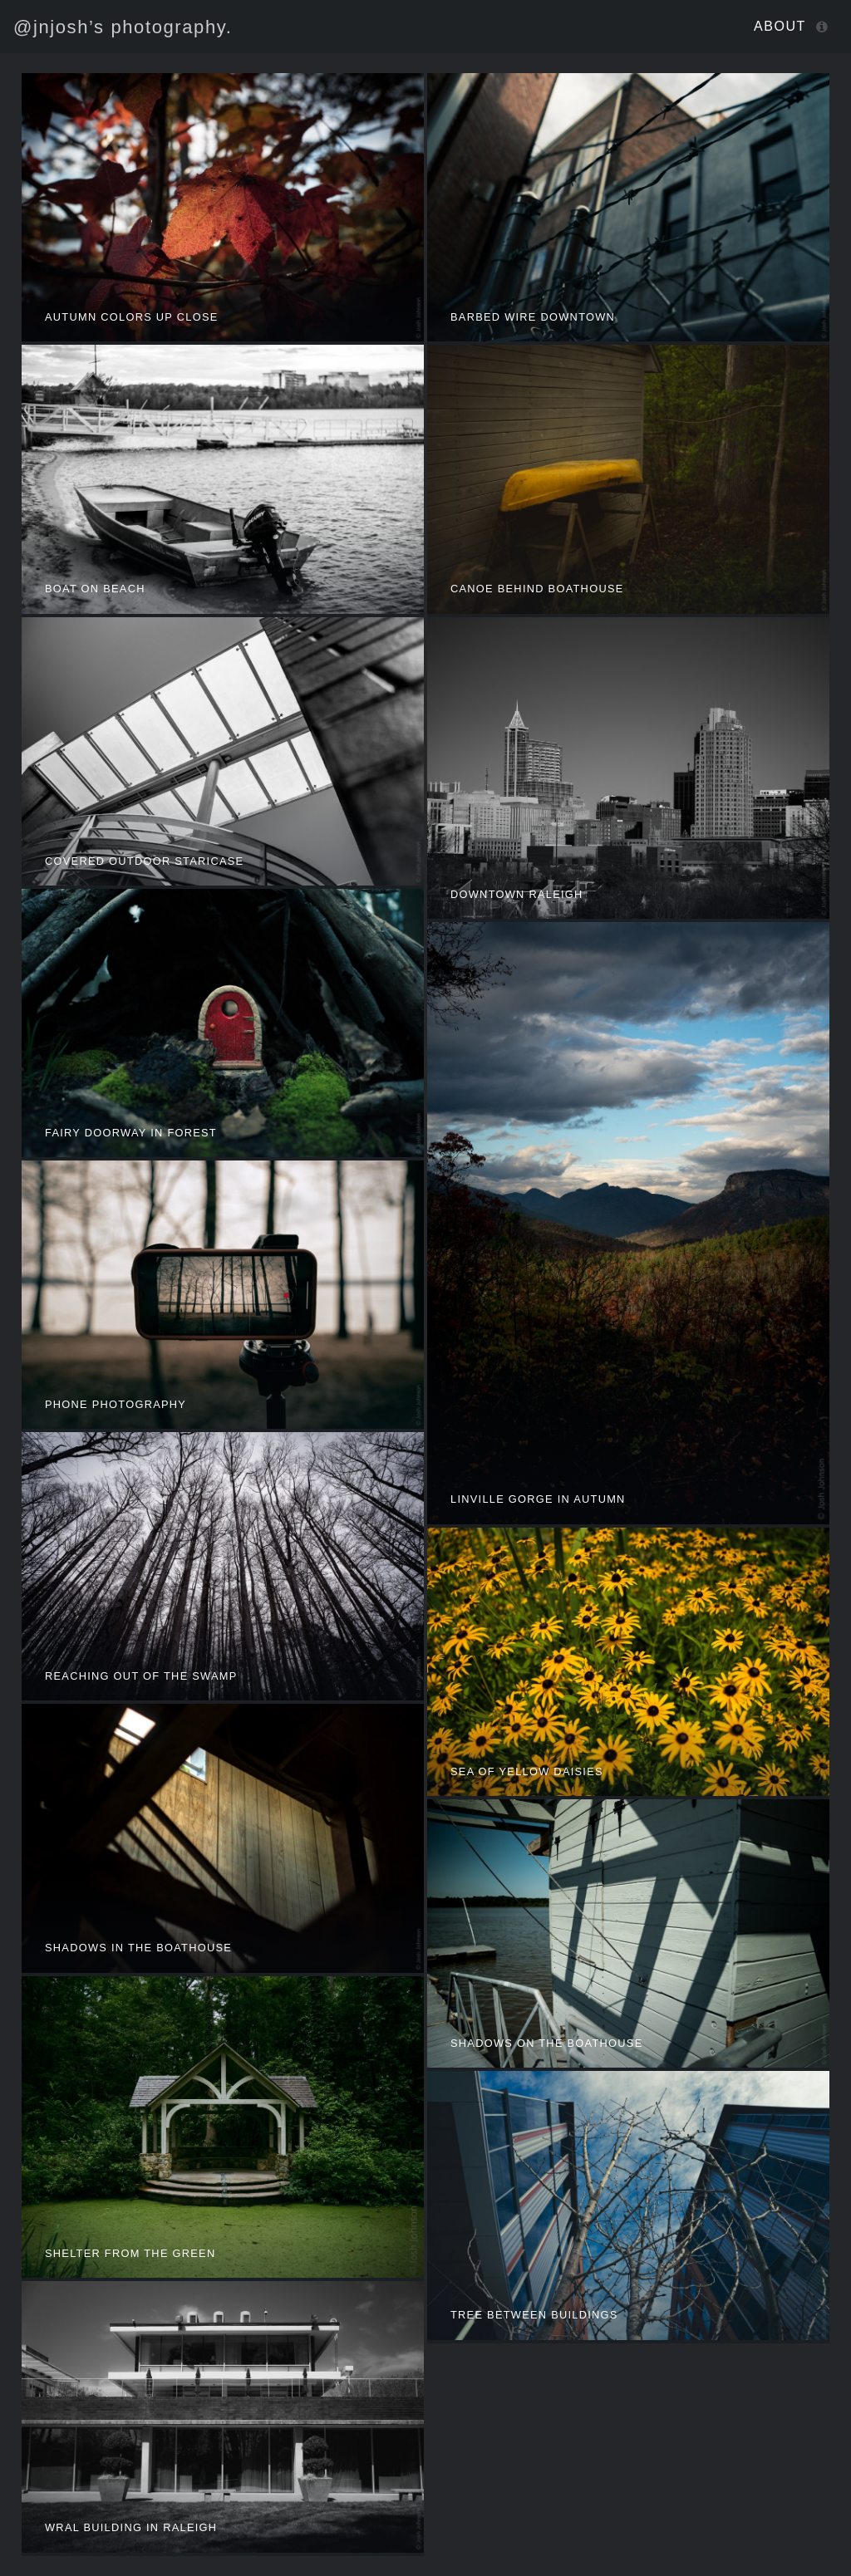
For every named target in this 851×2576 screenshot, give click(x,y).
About (780, 26)
